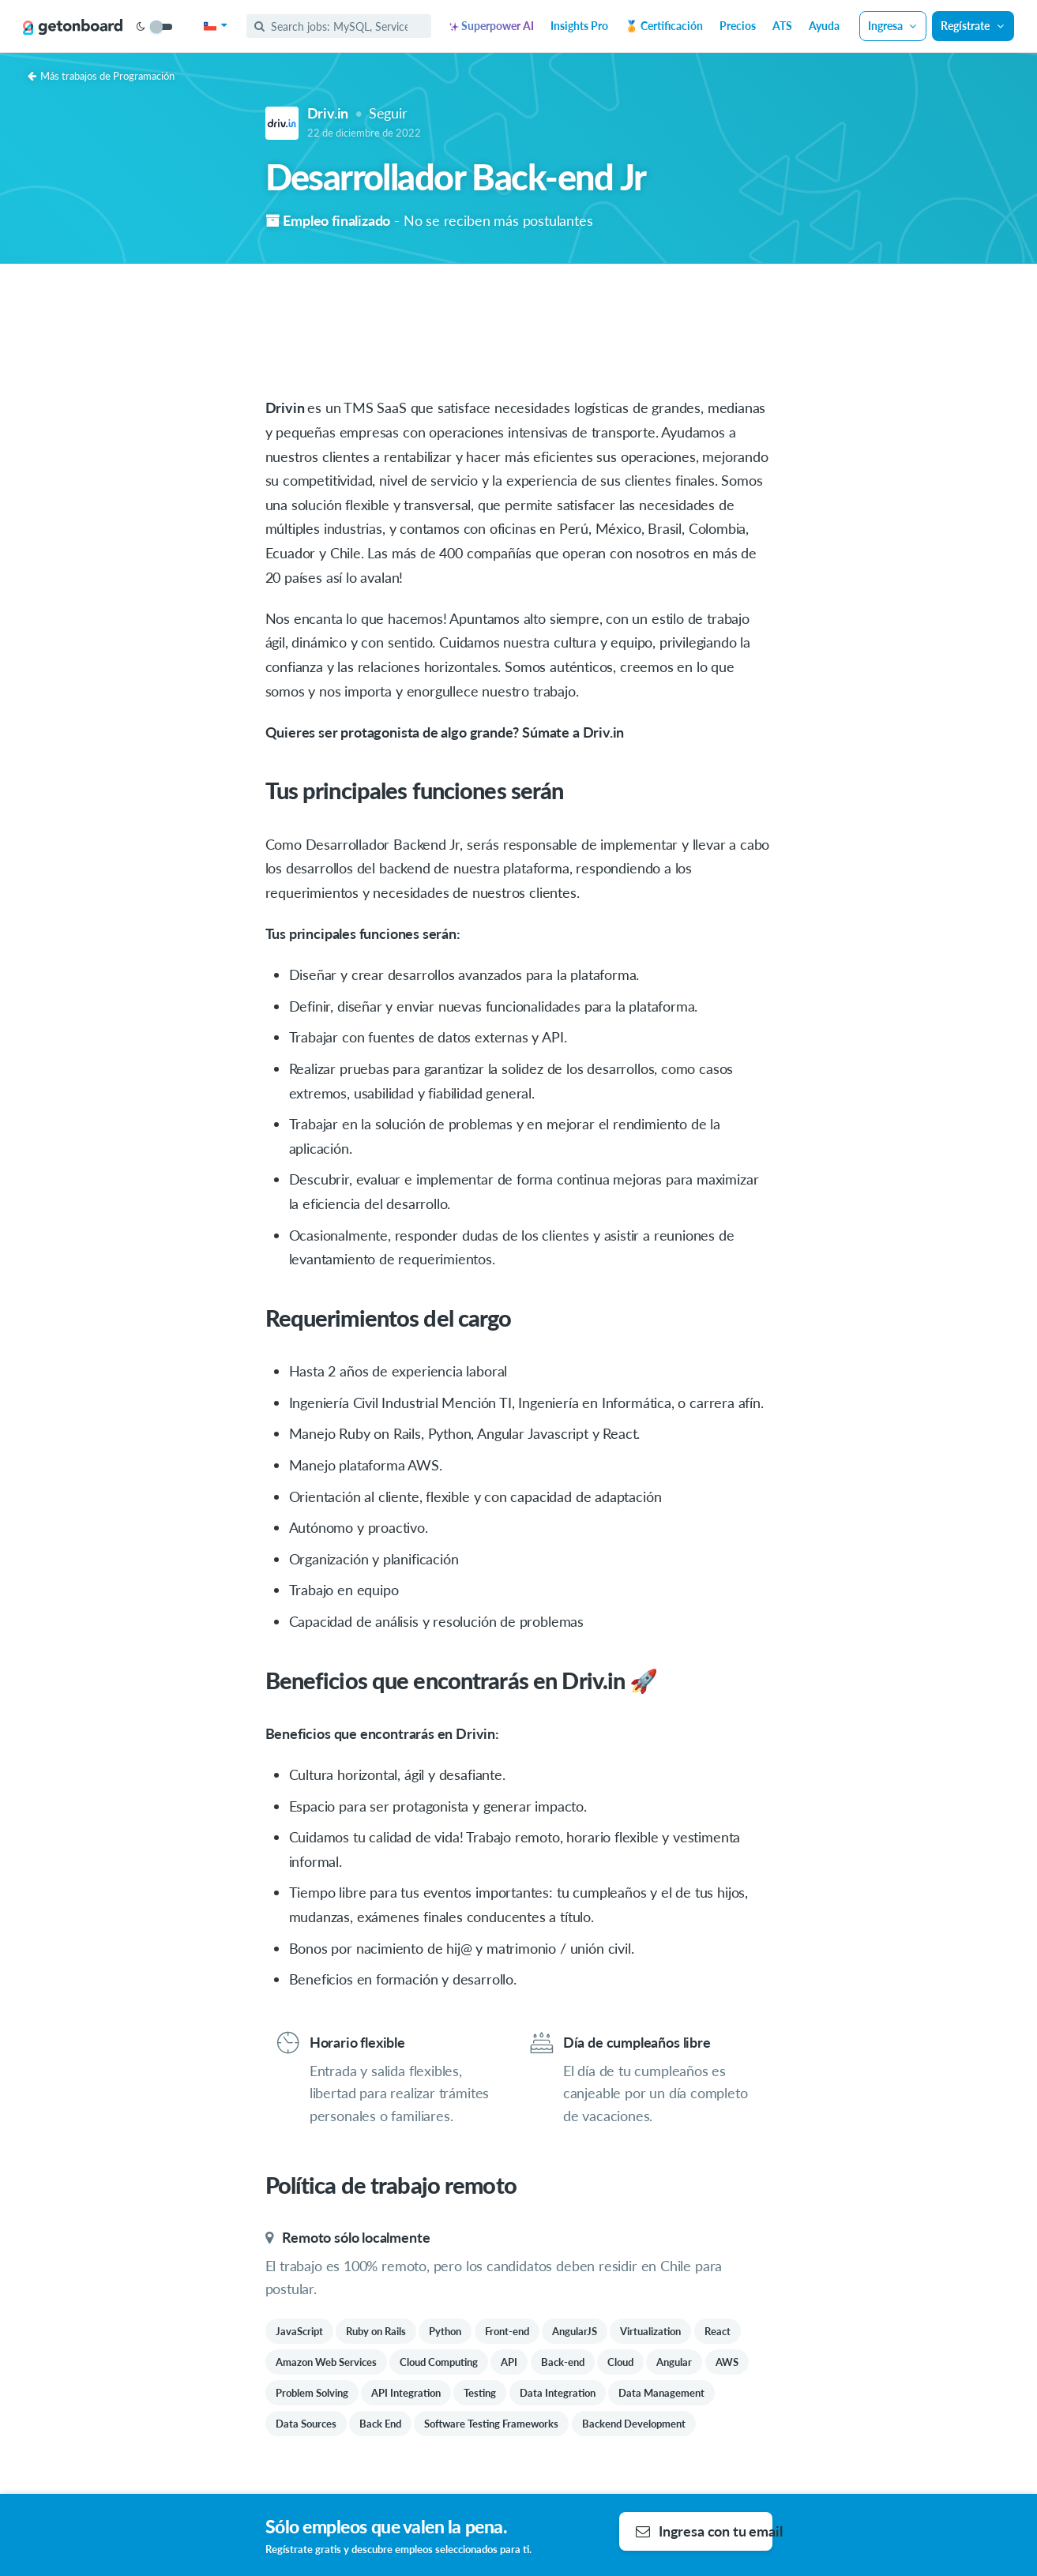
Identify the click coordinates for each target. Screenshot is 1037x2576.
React (717, 2331)
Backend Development (634, 2423)
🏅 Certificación (664, 25)
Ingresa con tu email (704, 2531)
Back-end (562, 2362)
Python (445, 2331)
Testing (480, 2392)
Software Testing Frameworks (491, 2423)
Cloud (620, 2362)
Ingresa (893, 25)
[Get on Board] (72, 27)
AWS (727, 2362)
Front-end (507, 2331)
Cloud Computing (439, 2362)
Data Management (661, 2392)
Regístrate (973, 25)
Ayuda (824, 25)
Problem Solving (312, 2392)
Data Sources (306, 2423)
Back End (380, 2423)
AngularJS (574, 2331)
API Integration (406, 2392)
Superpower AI (491, 25)
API (509, 2362)
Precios (738, 25)
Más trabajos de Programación (101, 75)
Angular (674, 2362)
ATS (782, 25)
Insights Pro (579, 25)
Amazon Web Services (326, 2362)
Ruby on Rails (376, 2331)
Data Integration (558, 2392)
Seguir (388, 113)
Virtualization (650, 2331)
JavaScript (299, 2331)
